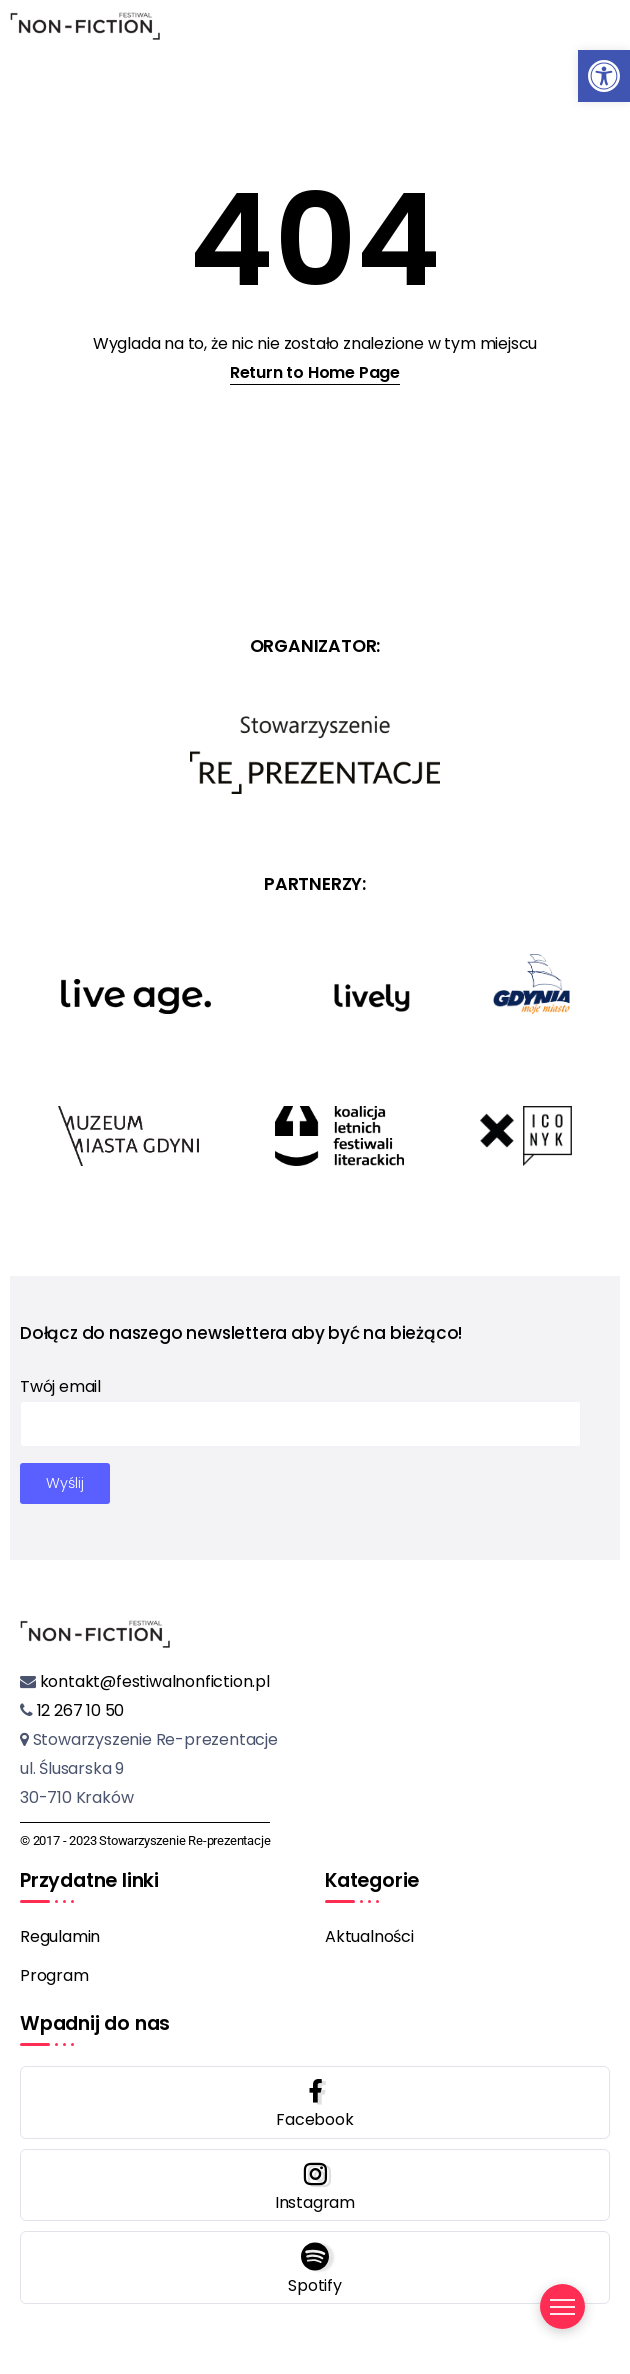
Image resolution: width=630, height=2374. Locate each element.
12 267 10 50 (78, 1710)
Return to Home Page (315, 372)
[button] (604, 76)
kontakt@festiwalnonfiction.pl (153, 1681)
